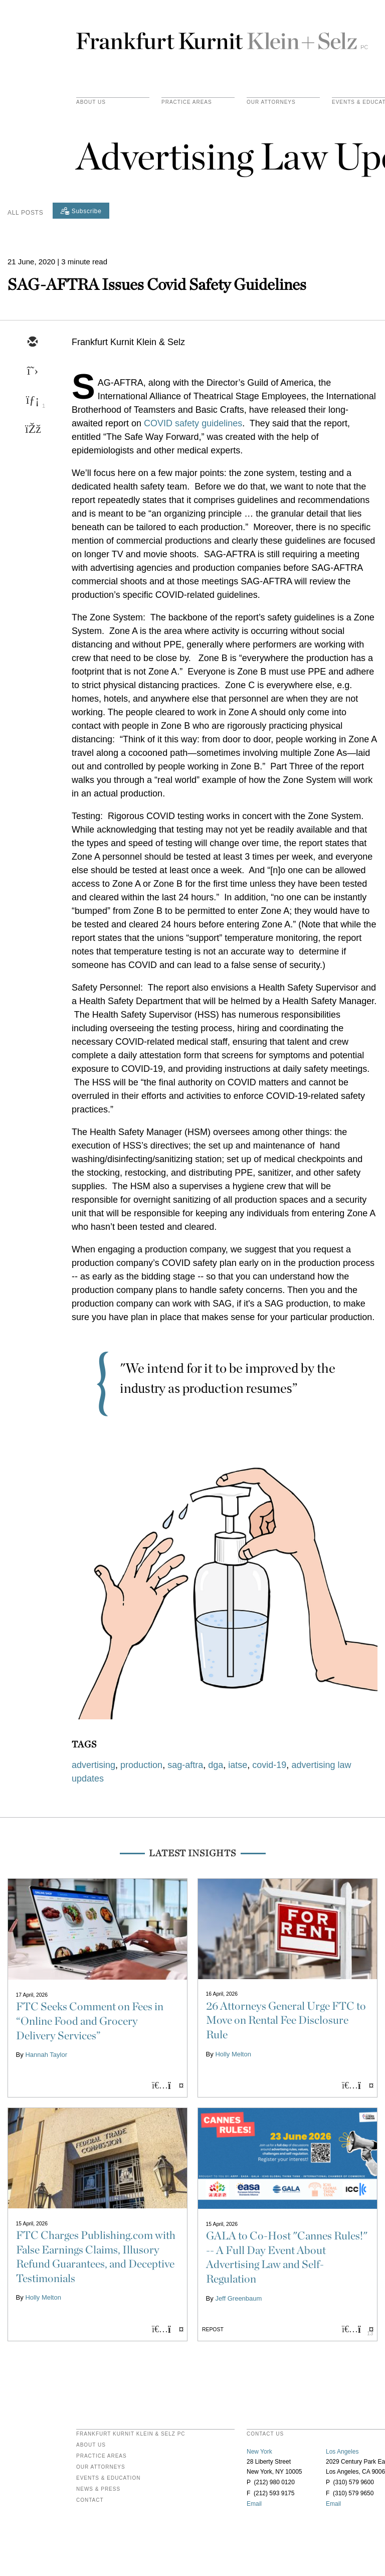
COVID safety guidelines (193, 423)
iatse (237, 1765)
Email (254, 2503)
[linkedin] (32, 401)
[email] (32, 343)
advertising (93, 1765)
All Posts (25, 212)
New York (259, 2451)
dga (215, 1765)
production (141, 1765)
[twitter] (32, 372)
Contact (90, 2500)
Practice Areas (101, 2456)
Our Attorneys (271, 102)
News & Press (98, 2489)
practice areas (186, 102)
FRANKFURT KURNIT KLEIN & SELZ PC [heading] (130, 2434)
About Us (91, 102)
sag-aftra (185, 1765)
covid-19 (269, 1765)
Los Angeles (342, 2451)
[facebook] (32, 430)
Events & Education (108, 2478)
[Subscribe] (81, 211)
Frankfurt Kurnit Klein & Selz (222, 36)
